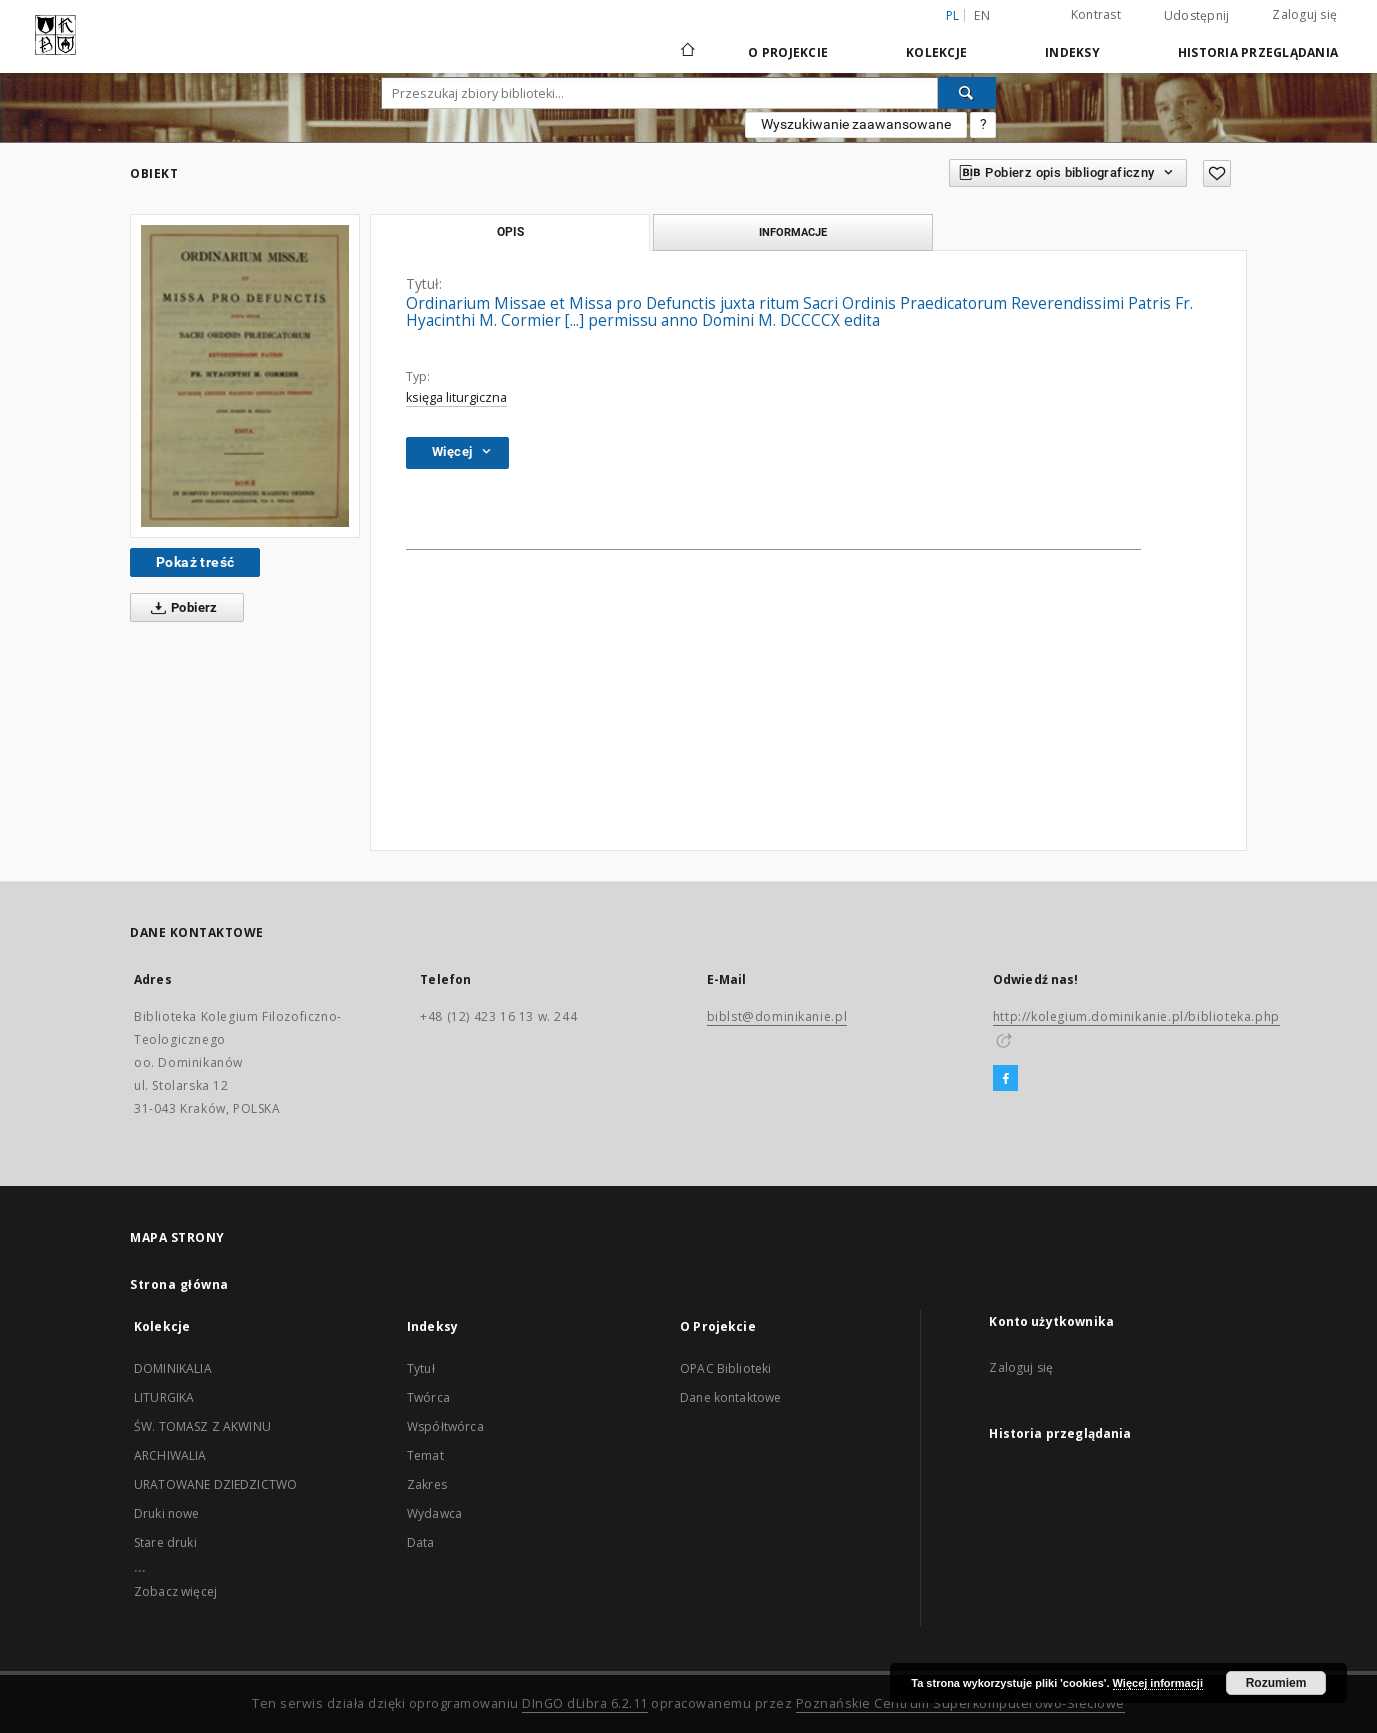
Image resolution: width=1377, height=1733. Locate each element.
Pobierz (180, 608)
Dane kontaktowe (730, 1397)
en (982, 15)
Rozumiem (1276, 1683)
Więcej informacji (1158, 1683)
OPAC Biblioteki (725, 1368)
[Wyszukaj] (967, 93)
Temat (425, 1455)
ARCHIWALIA (170, 1455)
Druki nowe (167, 1513)
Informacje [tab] (793, 232)
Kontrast (1096, 14)
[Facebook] (1005, 1079)
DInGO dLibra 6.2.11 (585, 1703)
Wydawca (434, 1513)
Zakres (427, 1484)
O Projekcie (788, 52)
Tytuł (421, 1368)
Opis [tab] (510, 232)
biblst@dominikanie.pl (777, 1016)
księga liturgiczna (456, 397)
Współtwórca (445, 1426)
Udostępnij (1197, 16)
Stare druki (165, 1542)
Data (421, 1542)
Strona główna (179, 1284)
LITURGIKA (164, 1397)
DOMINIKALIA (173, 1368)
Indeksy (1072, 52)
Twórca (428, 1397)
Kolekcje (936, 52)
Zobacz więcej (175, 1591)
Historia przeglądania (1258, 52)
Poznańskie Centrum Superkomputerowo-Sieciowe (960, 1703)
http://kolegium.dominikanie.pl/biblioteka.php (1136, 1016)
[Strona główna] (686, 52)
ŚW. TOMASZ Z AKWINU (202, 1426)
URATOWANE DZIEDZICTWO (215, 1484)
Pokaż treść (195, 562)
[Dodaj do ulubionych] (1217, 173)
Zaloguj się (1304, 14)
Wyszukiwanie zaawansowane (856, 124)
